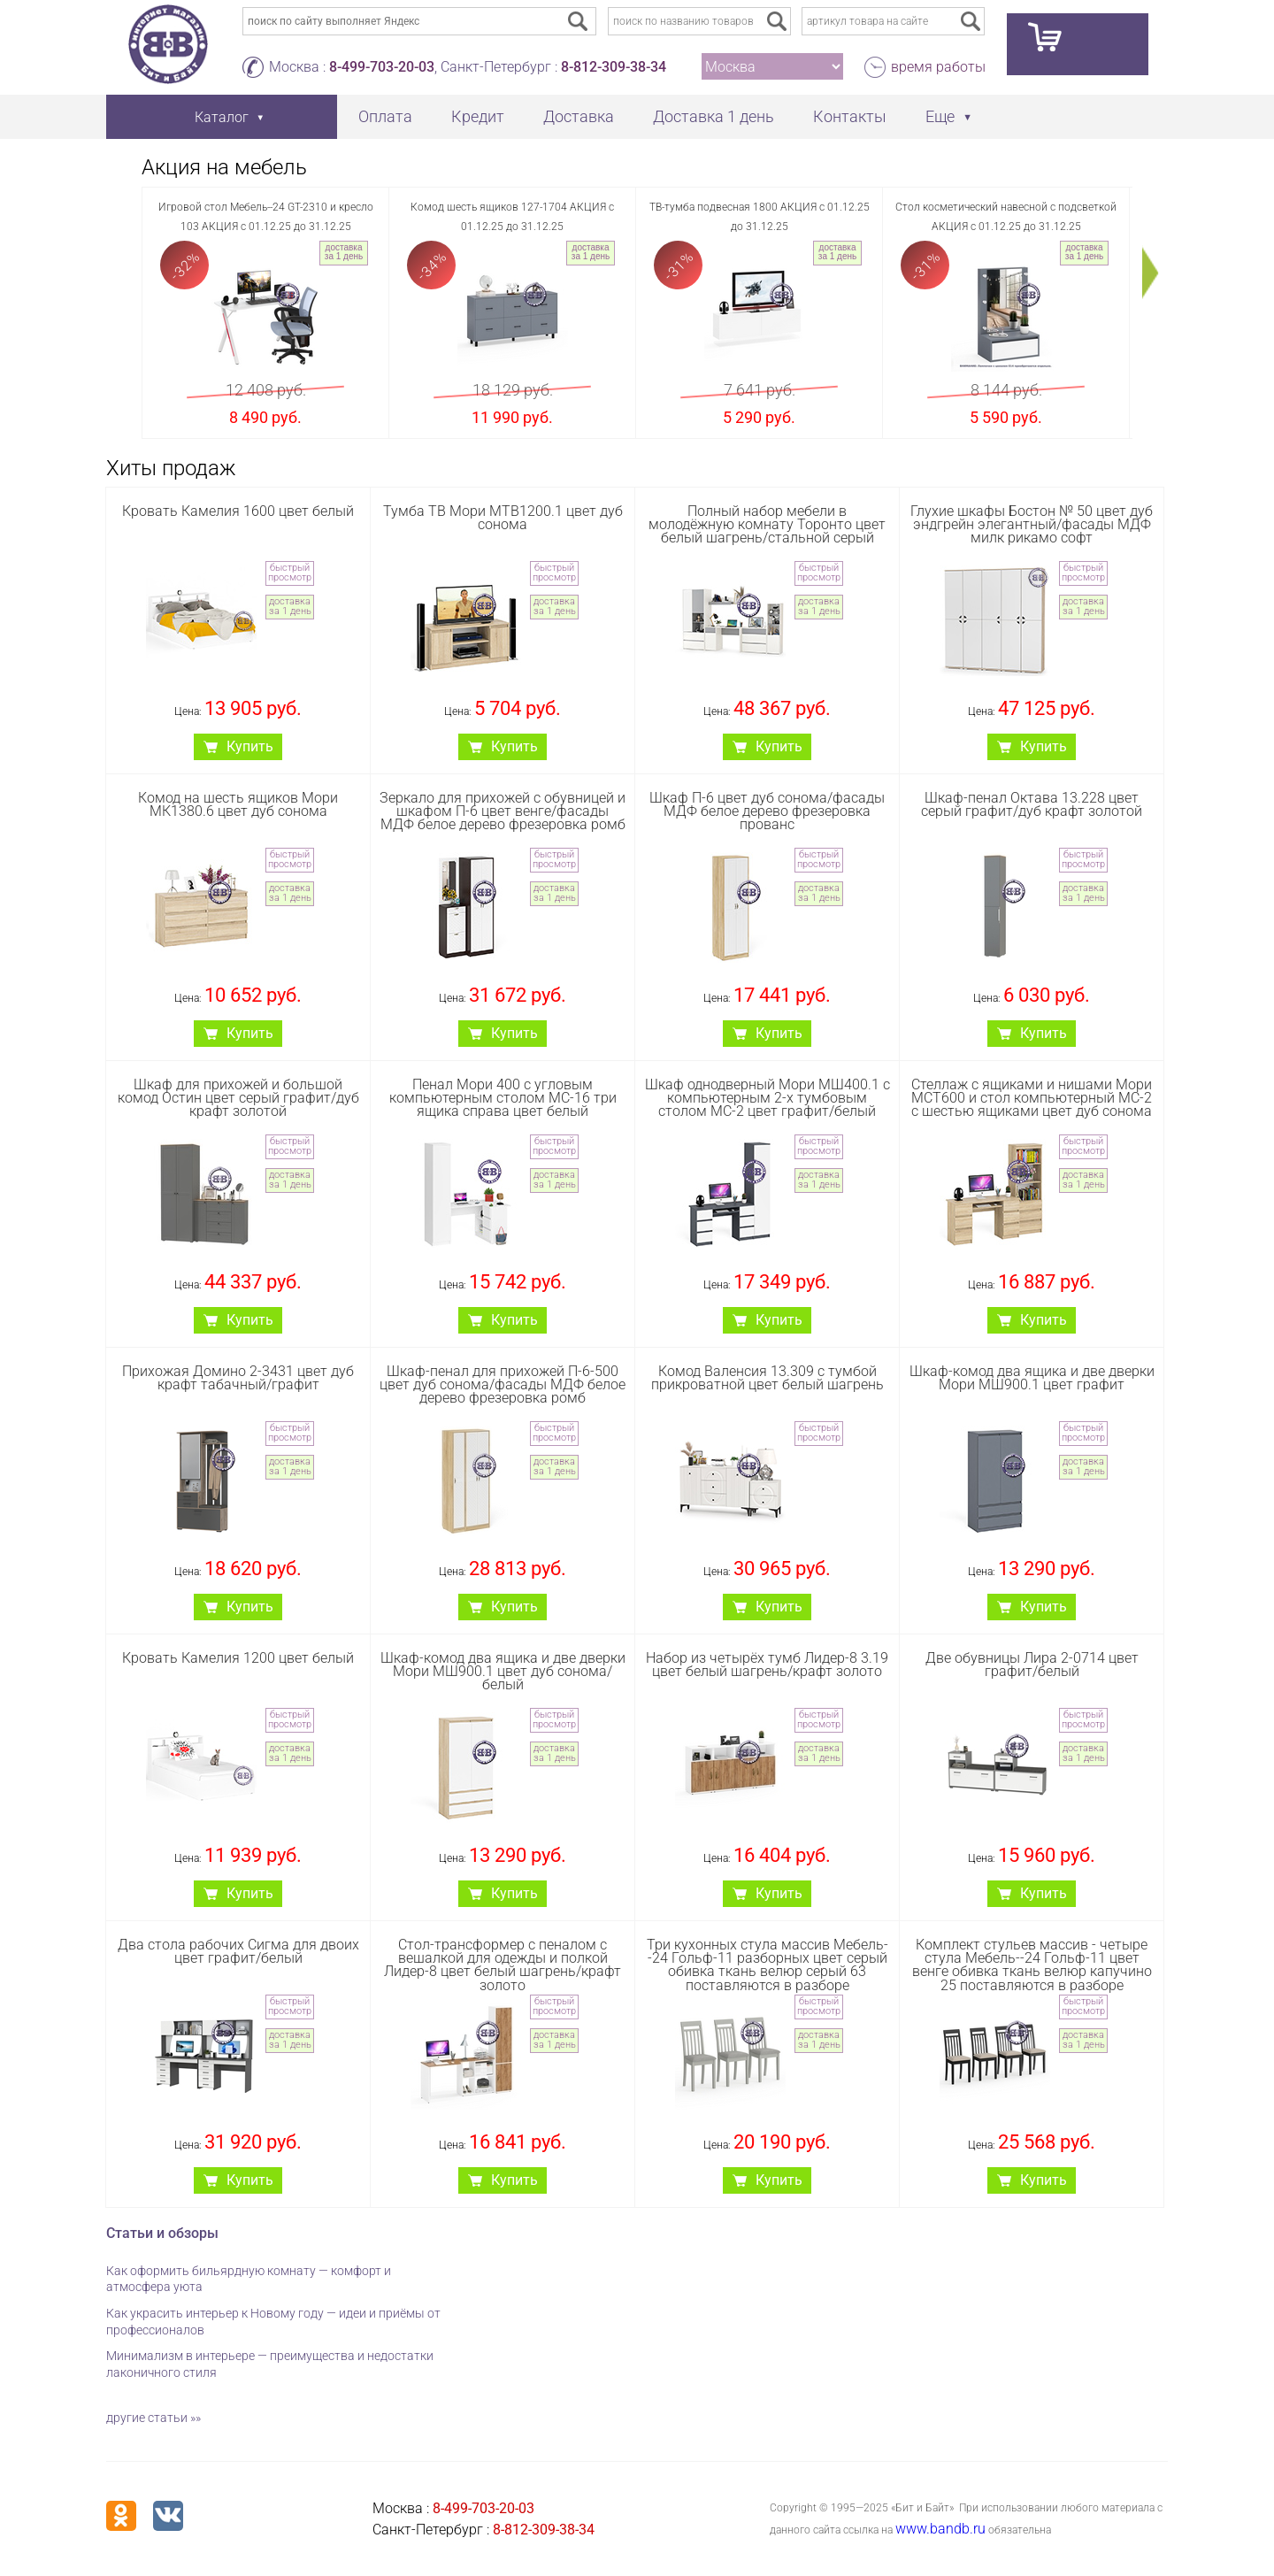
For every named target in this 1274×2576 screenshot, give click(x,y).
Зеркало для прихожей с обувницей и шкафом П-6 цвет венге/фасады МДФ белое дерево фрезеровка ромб (502, 811)
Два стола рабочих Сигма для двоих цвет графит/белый (238, 1951)
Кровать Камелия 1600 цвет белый (238, 511)
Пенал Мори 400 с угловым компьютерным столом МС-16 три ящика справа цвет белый (503, 1097)
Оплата (385, 116)
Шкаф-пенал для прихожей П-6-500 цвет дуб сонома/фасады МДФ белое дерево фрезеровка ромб (502, 1384)
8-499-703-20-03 (381, 66)
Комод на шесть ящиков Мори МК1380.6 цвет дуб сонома (238, 804)
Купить (249, 746)
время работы (938, 66)
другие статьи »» (153, 2418)
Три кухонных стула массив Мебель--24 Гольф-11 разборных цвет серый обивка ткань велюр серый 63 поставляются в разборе (767, 1965)
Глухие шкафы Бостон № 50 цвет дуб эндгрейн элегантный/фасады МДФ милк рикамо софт (1031, 524)
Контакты (849, 116)
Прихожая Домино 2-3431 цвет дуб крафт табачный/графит (238, 1378)
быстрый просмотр (289, 572)
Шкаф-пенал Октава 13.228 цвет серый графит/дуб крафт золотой (1031, 804)
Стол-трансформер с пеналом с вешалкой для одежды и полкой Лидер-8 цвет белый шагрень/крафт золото (502, 1965)
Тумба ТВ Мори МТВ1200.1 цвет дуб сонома (503, 518)
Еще (940, 116)
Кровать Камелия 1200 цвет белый (238, 1657)
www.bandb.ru (940, 2528)
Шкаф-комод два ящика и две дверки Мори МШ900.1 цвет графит (1032, 1378)
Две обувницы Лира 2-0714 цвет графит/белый (1032, 1664)
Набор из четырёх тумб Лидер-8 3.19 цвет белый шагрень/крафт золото (767, 1664)
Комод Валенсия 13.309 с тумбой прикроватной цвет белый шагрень (767, 1378)
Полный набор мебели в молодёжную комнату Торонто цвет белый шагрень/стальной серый (767, 524)
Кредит (477, 116)
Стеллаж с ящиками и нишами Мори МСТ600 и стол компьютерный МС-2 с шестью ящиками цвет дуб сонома (1031, 1097)
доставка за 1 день (344, 251)
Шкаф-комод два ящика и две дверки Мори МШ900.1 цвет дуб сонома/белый (502, 1671)
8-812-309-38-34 (613, 66)
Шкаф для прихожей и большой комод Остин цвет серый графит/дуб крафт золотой (238, 1097)
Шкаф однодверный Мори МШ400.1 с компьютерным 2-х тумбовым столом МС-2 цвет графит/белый (767, 1097)
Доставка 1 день (713, 116)
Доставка (578, 116)
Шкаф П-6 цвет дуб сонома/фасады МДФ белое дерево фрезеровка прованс (767, 811)
